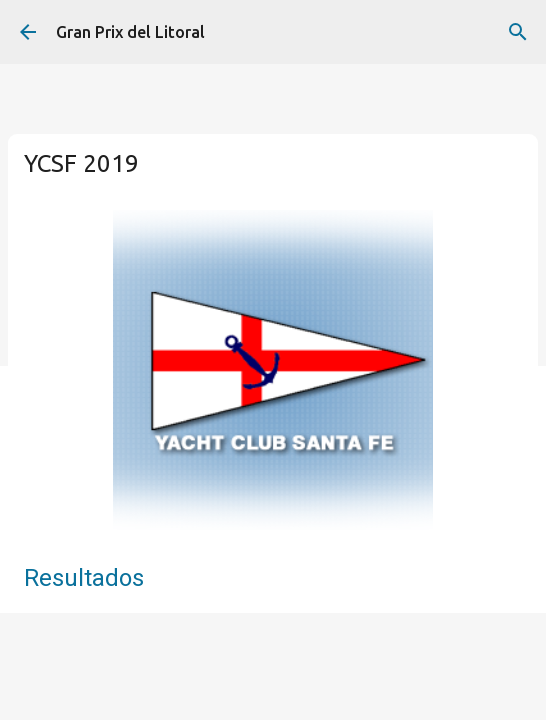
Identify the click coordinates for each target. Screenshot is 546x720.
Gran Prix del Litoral (130, 32)
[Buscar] (518, 32)
